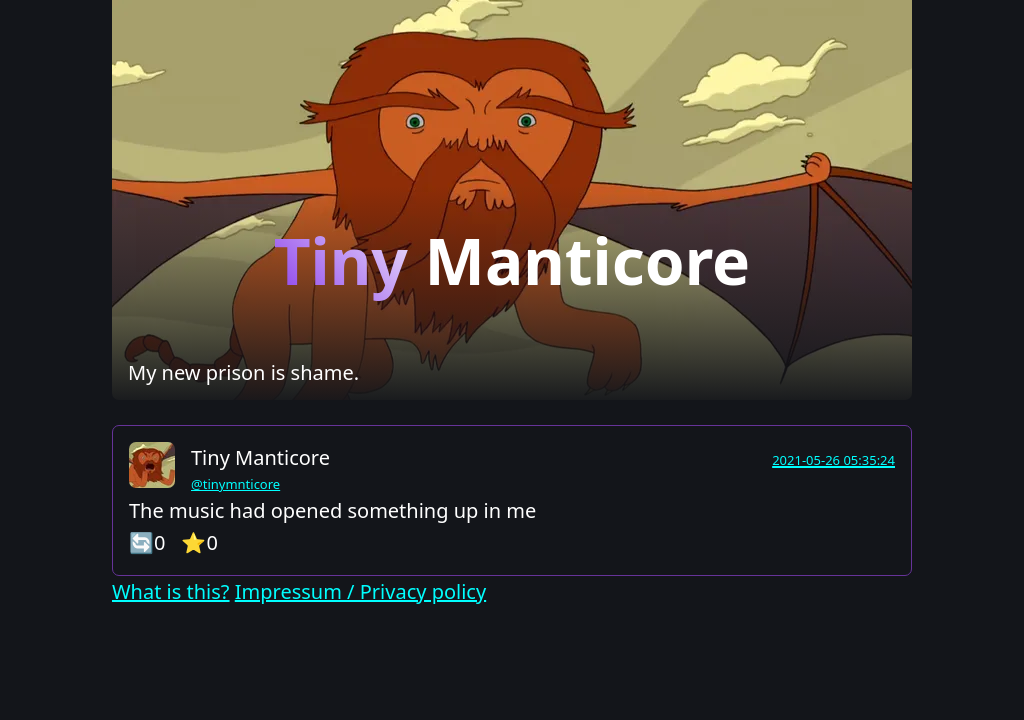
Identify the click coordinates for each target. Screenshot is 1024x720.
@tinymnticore (235, 484)
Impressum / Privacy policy (360, 591)
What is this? (171, 591)
